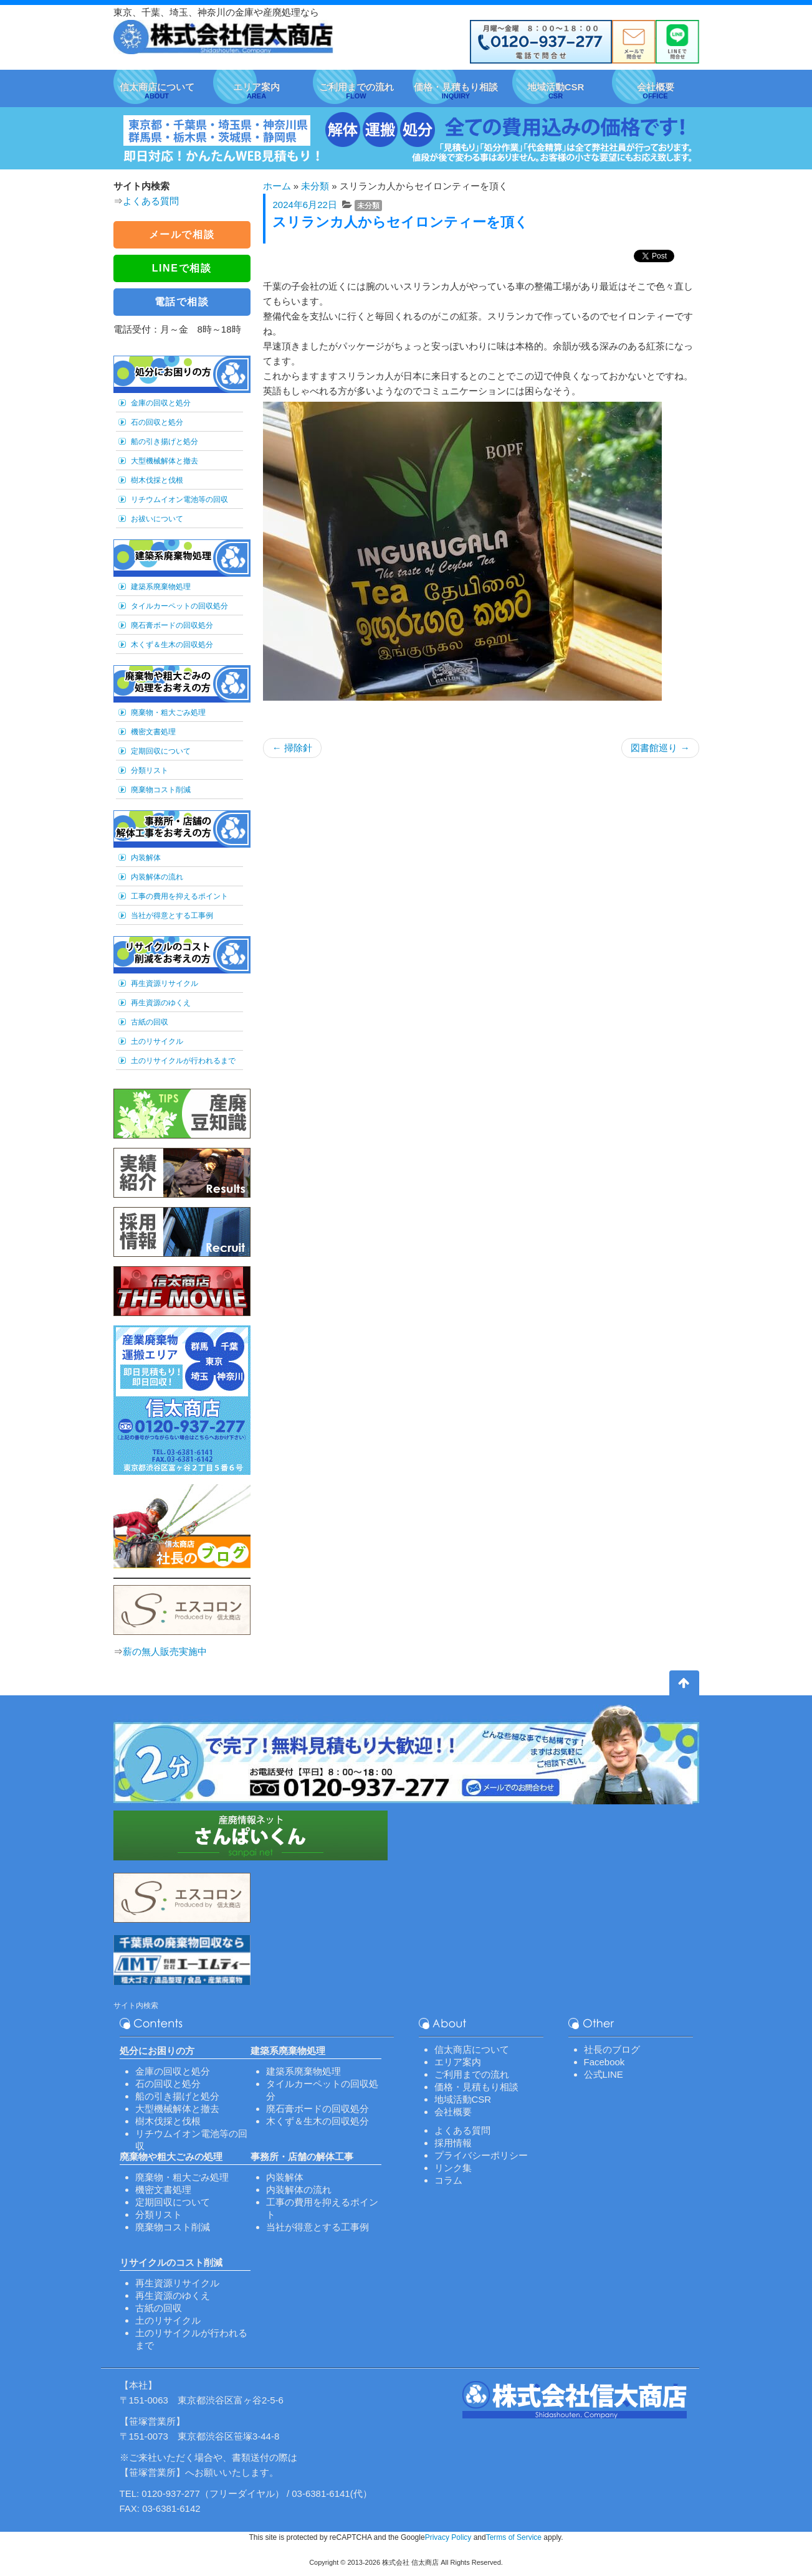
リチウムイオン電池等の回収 (179, 499)
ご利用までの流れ (471, 2074)
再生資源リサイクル (164, 983)
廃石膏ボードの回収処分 (172, 625)
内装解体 (146, 857)
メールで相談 (182, 234)
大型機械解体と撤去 (164, 461)
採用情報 (453, 2143)
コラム (448, 2180)
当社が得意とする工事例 (172, 915)
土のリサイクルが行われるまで (183, 1060)
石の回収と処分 (157, 422)
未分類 (315, 186)
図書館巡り (660, 747)
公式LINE (603, 2074)
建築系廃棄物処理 (161, 586)
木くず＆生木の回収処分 (172, 644)
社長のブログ (612, 2049)
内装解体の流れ (157, 877)
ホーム (277, 186)
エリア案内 (457, 2062)
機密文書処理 (153, 731)
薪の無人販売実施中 (165, 1651)
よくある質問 (151, 201)
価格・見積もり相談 (476, 2086)
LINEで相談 (182, 268)
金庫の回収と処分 (161, 403)
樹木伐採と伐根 (157, 480)
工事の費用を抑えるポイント (179, 896)
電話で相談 (182, 301)
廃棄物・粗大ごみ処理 (168, 712)
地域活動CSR (463, 2099)
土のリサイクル (157, 1041)
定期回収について (161, 751)
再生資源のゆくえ (161, 1002)
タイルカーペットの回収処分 (179, 606)
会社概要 (453, 2111)
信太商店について (471, 2049)
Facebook (604, 2062)
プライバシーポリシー (481, 2155)
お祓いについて (157, 518)
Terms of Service (514, 2537)
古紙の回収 (149, 1022)
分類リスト (149, 770)
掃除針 (292, 747)
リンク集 (453, 2167)
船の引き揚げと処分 (164, 441)
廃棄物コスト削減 (161, 789)
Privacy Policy (448, 2537)
